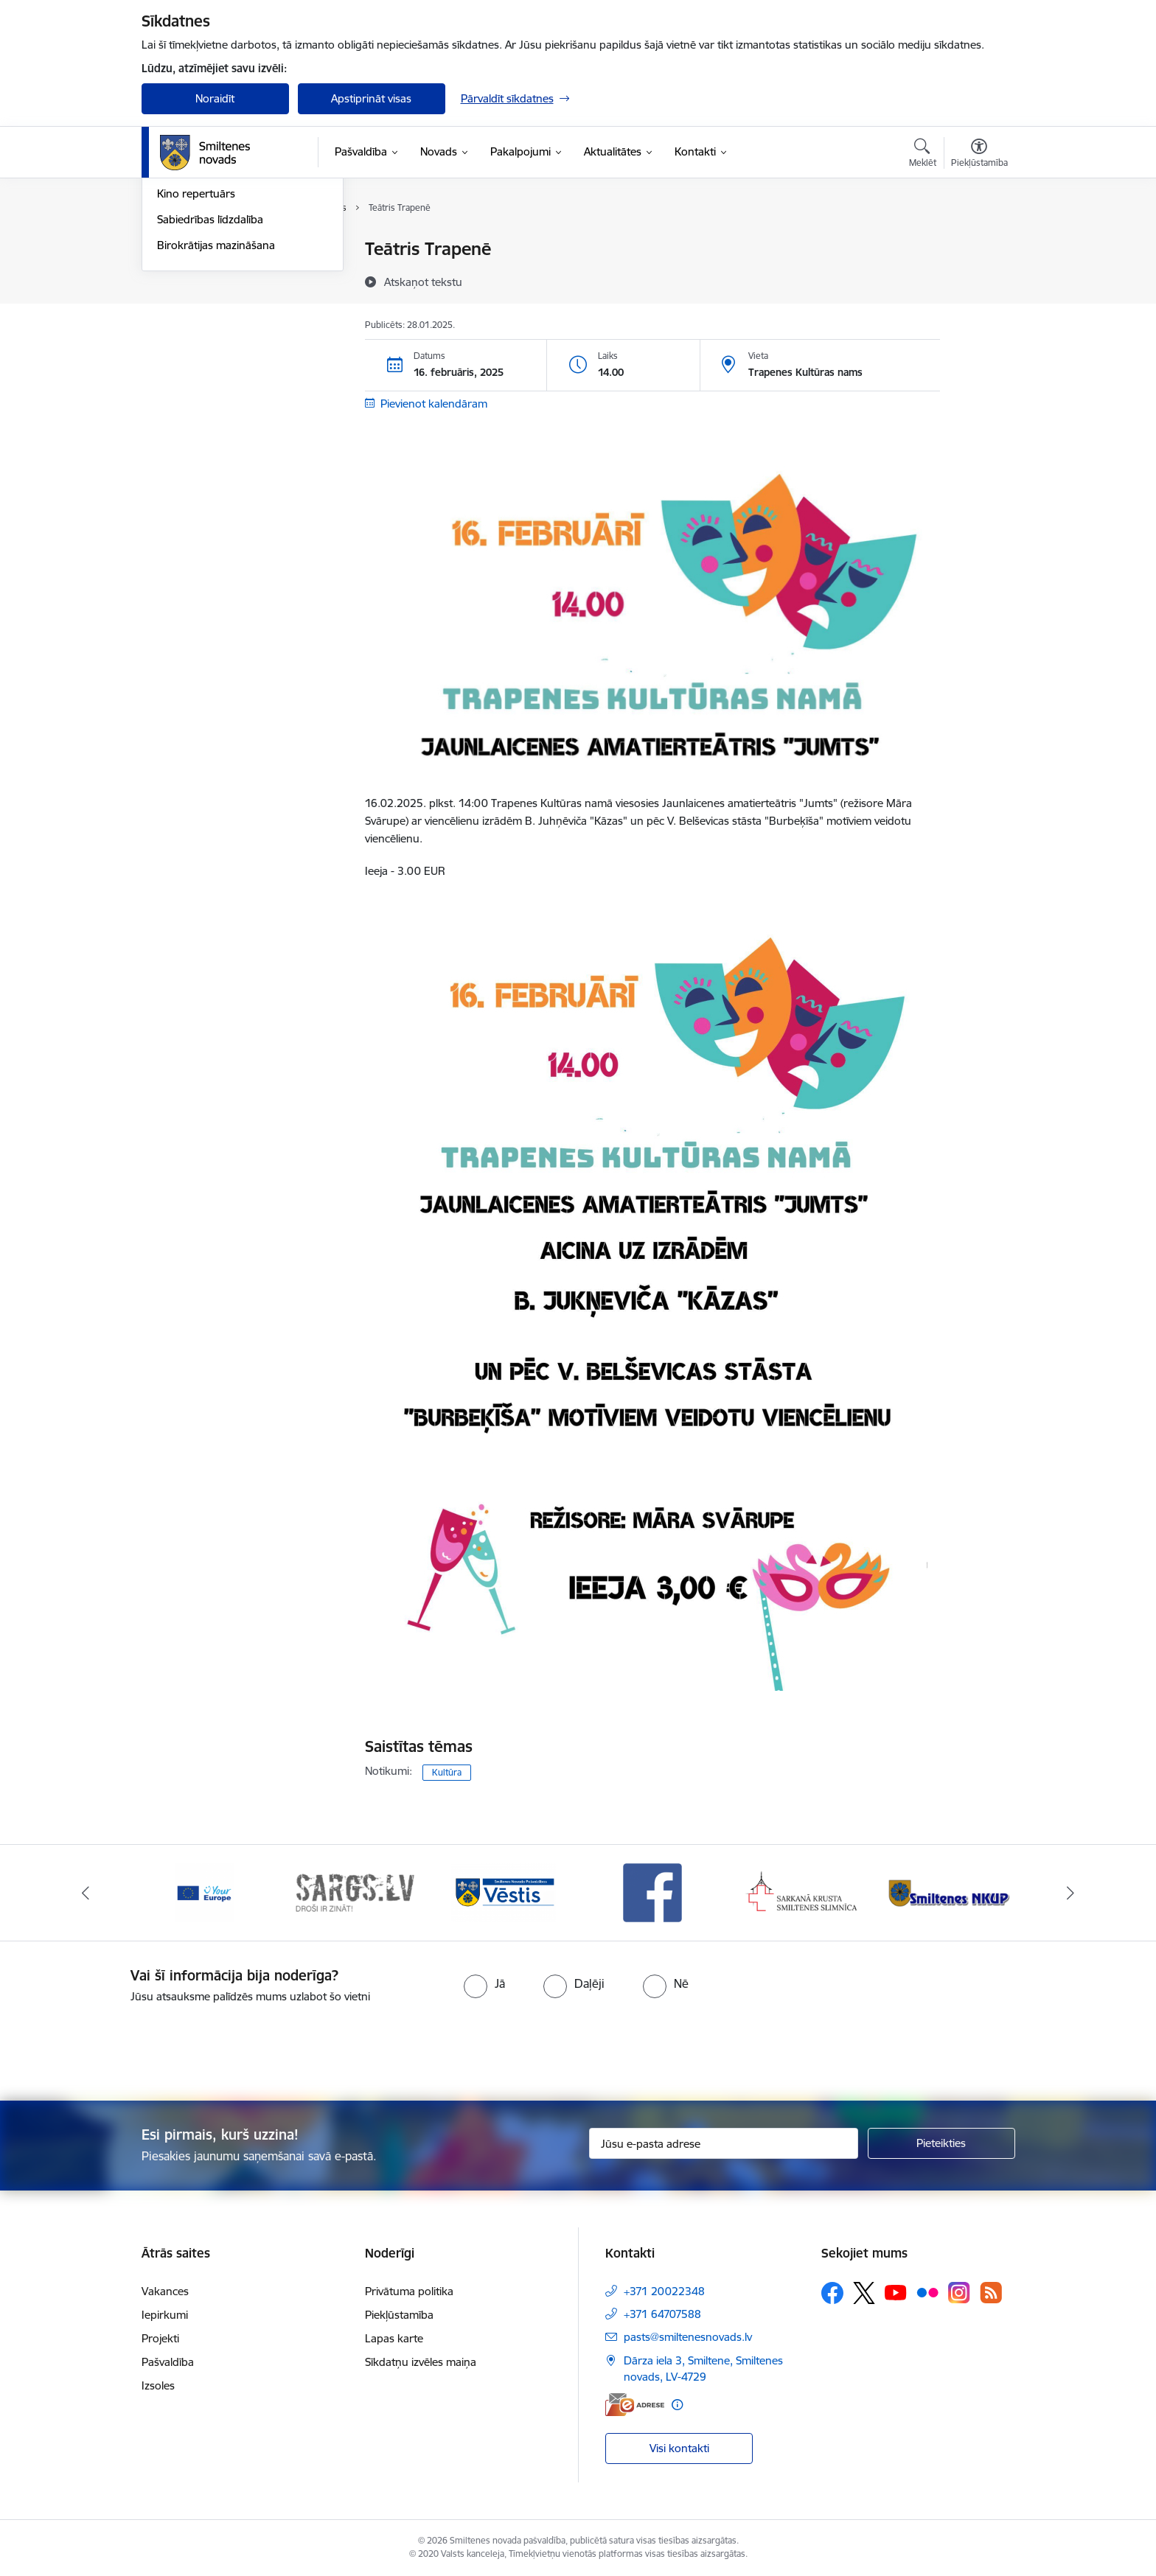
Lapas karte (394, 2338)
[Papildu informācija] (677, 2404)
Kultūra (447, 1772)
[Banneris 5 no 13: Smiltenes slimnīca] (802, 1892)
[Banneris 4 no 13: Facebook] (652, 1892)
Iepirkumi (165, 2315)
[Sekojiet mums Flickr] (927, 2292)
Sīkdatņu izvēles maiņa (420, 2362)
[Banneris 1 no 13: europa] (204, 1892)
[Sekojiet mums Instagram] (959, 2292)
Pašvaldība (168, 2362)
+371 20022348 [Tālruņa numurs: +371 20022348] (664, 2291)
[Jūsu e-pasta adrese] (723, 2143)
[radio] (484, 1983)
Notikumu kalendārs (207, 250)
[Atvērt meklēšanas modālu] (923, 154)
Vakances (165, 2291)
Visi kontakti (679, 2448)
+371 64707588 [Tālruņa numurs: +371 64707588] (662, 2314)
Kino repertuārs (196, 353)
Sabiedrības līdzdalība (210, 378)
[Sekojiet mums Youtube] (896, 2292)
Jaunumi (178, 275)
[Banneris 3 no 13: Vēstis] (503, 1892)
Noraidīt (214, 98)
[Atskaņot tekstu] (423, 281)
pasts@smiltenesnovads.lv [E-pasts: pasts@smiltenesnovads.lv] (688, 2337)
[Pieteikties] (941, 2143)
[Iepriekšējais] (85, 1893)
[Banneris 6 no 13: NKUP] (951, 1892)
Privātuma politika (409, 2291)
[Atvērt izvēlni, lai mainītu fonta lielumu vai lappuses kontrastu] (979, 154)
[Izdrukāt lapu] (978, 243)
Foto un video (191, 327)
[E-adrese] (634, 2404)
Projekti (160, 2338)
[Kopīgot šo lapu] (978, 280)
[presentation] (604, 2046)
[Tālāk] (1071, 1893)
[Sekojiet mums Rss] (991, 2292)
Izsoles (158, 2385)
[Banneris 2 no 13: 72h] (354, 1892)
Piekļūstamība (399, 2315)
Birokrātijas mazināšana (216, 404)
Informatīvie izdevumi (210, 301)
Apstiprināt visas (371, 98)
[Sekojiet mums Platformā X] (864, 2293)
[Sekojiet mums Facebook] (832, 2293)
